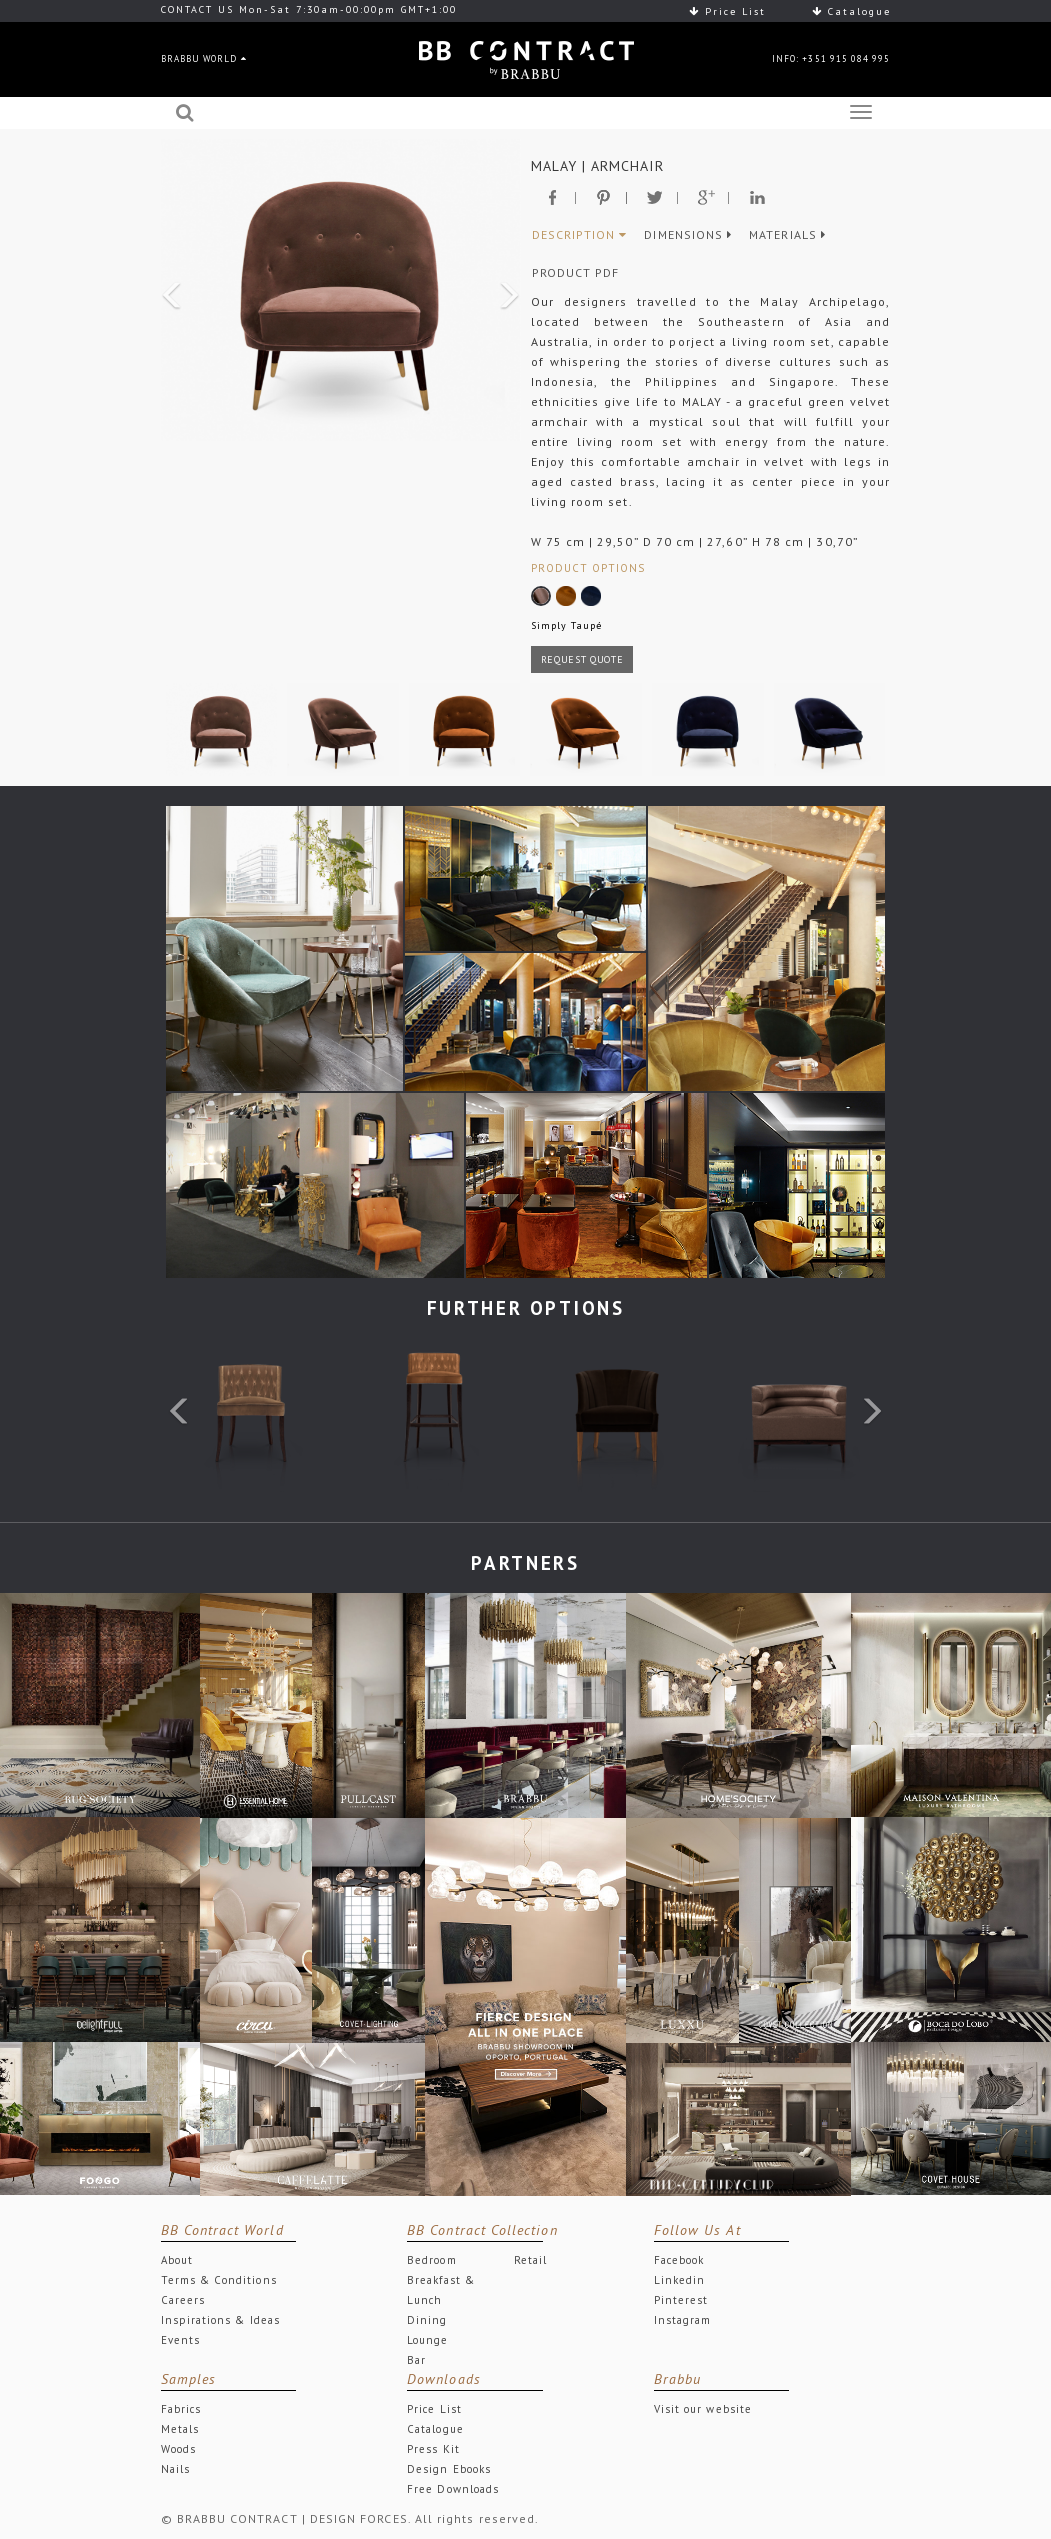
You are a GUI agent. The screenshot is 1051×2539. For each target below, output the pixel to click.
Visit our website (703, 2409)
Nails (175, 2469)
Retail (530, 2260)
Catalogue (851, 11)
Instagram (683, 2320)
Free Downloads (453, 2489)
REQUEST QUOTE (582, 659)
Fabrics (181, 2409)
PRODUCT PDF (576, 272)
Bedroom (431, 2260)
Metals (180, 2429)
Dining (427, 2320)
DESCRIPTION (580, 234)
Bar (416, 2360)
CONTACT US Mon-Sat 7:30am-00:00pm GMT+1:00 (309, 9)
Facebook (679, 2260)
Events (180, 2340)
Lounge (427, 2340)
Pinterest (681, 2300)
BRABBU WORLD (204, 58)
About (177, 2260)
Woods (178, 2449)
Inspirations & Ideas (220, 2320)
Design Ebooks (449, 2469)
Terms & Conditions (219, 2280)
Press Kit (433, 2449)
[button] (168, 290)
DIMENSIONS (688, 234)
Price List (727, 11)
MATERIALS (787, 234)
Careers (183, 2300)
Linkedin (680, 2280)
